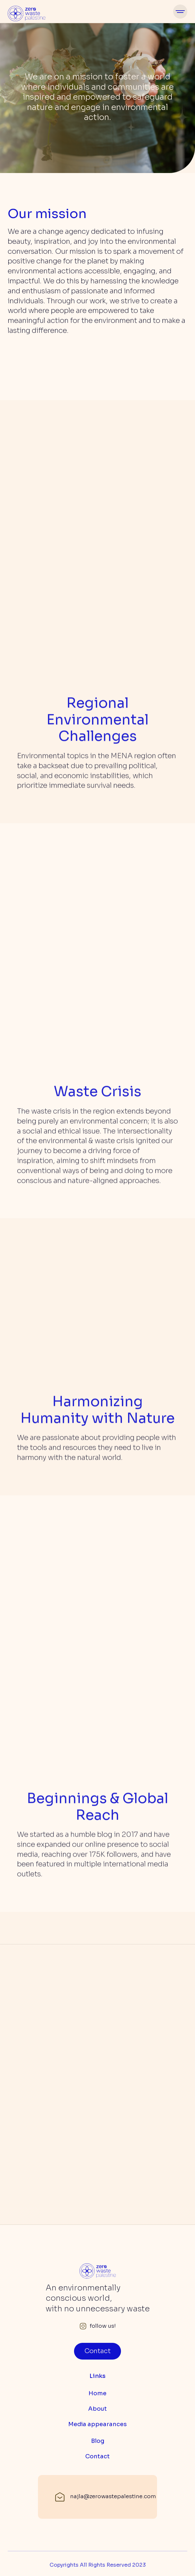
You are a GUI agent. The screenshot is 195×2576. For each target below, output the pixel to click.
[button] (180, 12)
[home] (26, 11)
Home (97, 2393)
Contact (97, 2351)
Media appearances (97, 2424)
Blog (97, 2440)
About (97, 2408)
